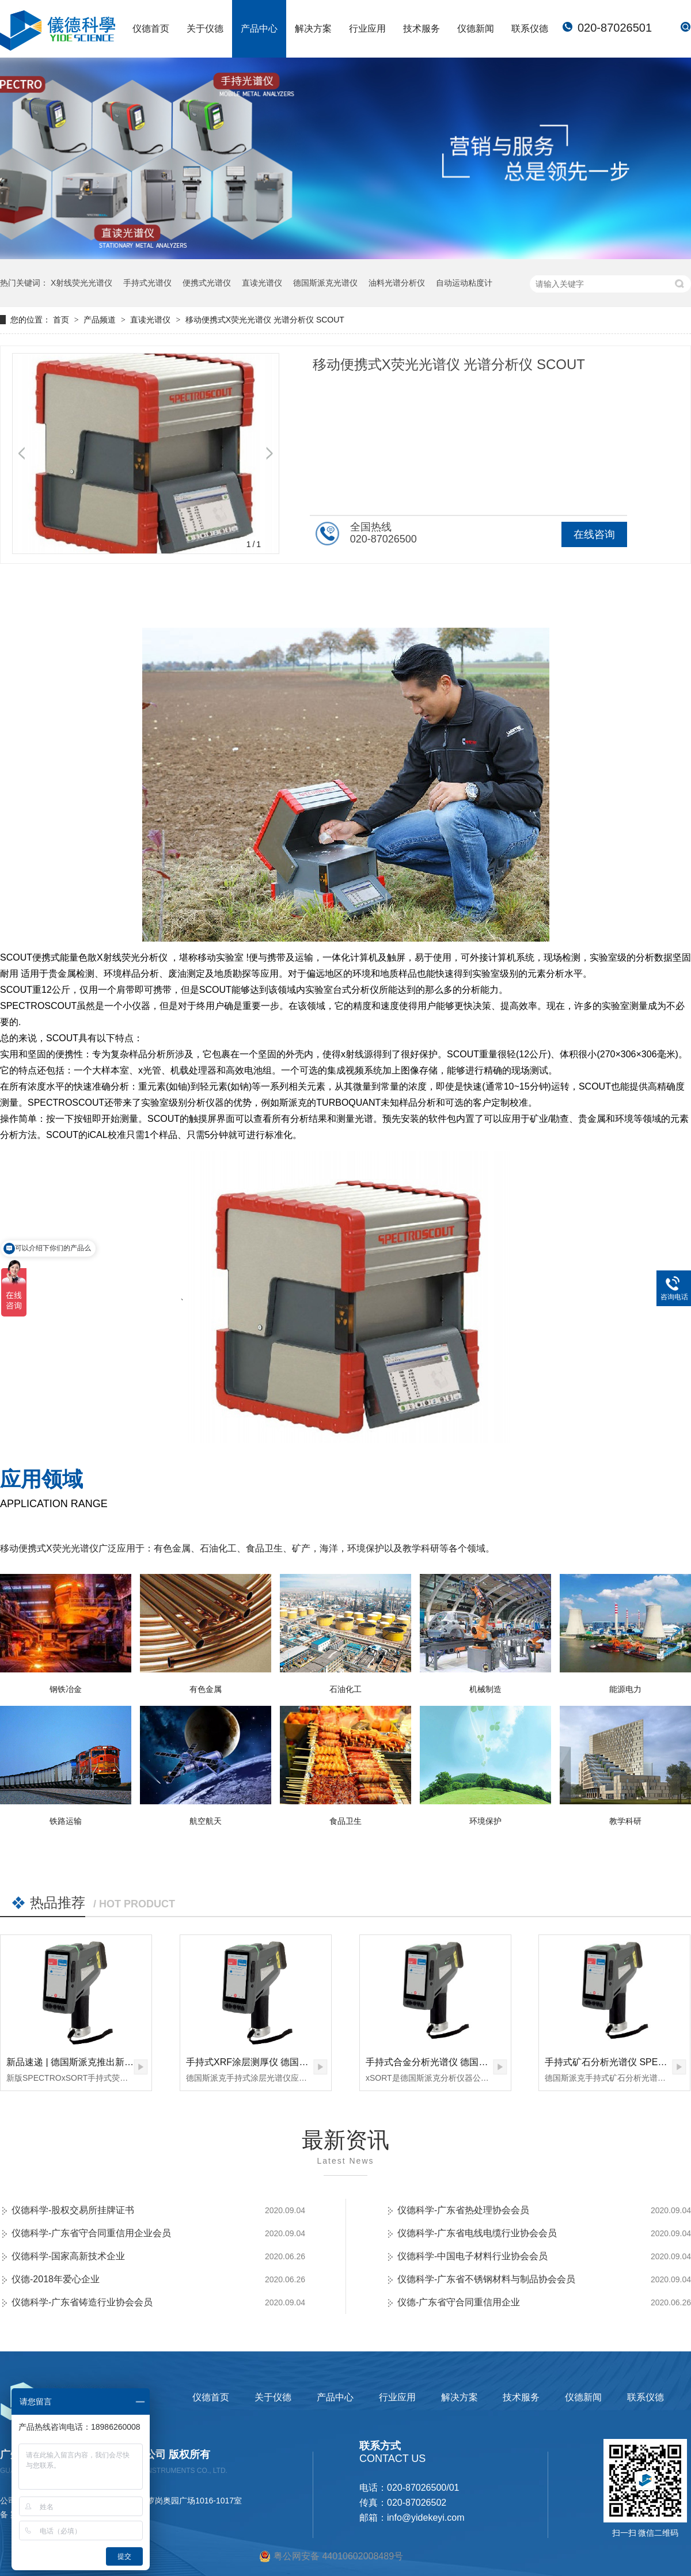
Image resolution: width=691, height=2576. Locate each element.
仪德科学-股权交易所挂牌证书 (73, 2210)
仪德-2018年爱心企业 (56, 2279)
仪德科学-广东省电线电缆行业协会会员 (477, 2233)
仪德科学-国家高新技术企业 (68, 2256)
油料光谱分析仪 (397, 282)
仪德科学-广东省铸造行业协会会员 (82, 2302)
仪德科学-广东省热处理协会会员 (463, 2210)
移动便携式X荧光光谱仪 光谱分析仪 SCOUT (264, 319)
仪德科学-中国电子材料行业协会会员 (472, 2256)
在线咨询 (594, 534)
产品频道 (100, 319)
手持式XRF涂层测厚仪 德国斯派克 (256, 2062)
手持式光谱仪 (147, 282)
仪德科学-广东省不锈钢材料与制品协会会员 (486, 2279)
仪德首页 (150, 28)
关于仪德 (205, 28)
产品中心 (259, 28)
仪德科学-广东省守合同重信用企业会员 (91, 2233)
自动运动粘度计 (464, 282)
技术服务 (421, 28)
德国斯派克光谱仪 (325, 282)
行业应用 (367, 28)
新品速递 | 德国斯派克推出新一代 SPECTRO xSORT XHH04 (130, 2062)
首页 (62, 319)
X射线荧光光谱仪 (81, 282)
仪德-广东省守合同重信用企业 (458, 2302)
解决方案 (313, 28)
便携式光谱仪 (207, 282)
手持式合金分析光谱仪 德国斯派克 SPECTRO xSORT (476, 2062)
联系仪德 (529, 28)
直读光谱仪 (262, 282)
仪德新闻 (475, 28)
